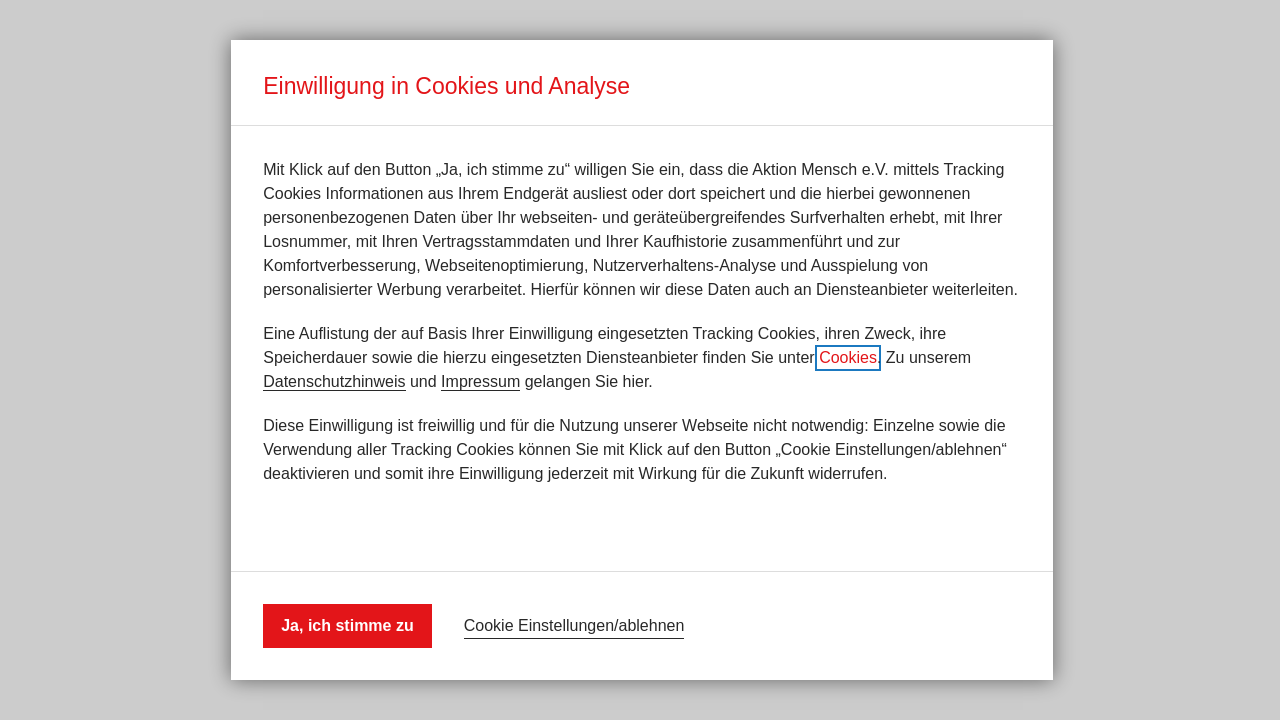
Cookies (848, 357)
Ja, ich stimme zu (347, 625)
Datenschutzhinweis (334, 381)
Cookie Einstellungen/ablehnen (574, 625)
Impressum (480, 381)
